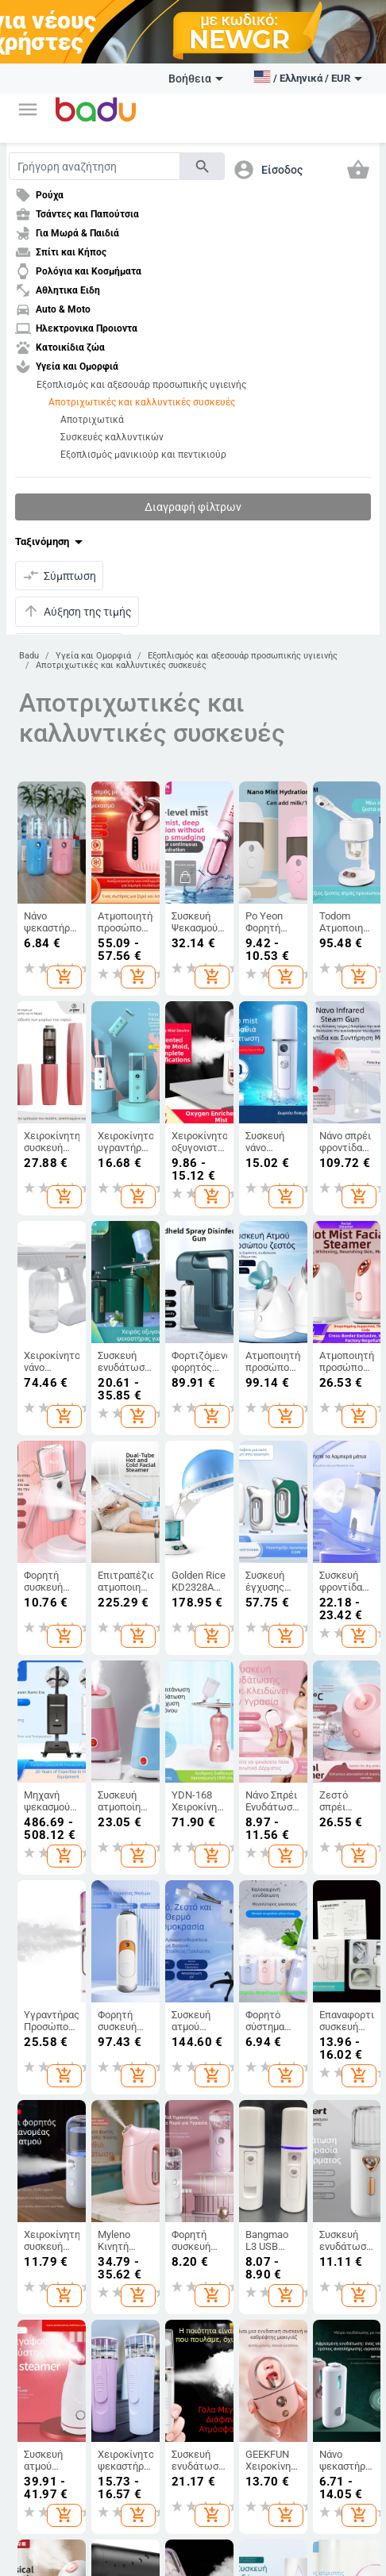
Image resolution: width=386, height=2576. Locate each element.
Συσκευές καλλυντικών (112, 437)
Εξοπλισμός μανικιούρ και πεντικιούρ (143, 454)
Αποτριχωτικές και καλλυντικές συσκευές (141, 402)
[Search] (94, 166)
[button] (28, 109)
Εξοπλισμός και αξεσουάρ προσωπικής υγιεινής (141, 384)
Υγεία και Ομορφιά (93, 656)
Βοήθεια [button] (195, 78)
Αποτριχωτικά (92, 419)
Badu (29, 656)
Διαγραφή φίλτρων (193, 507)
